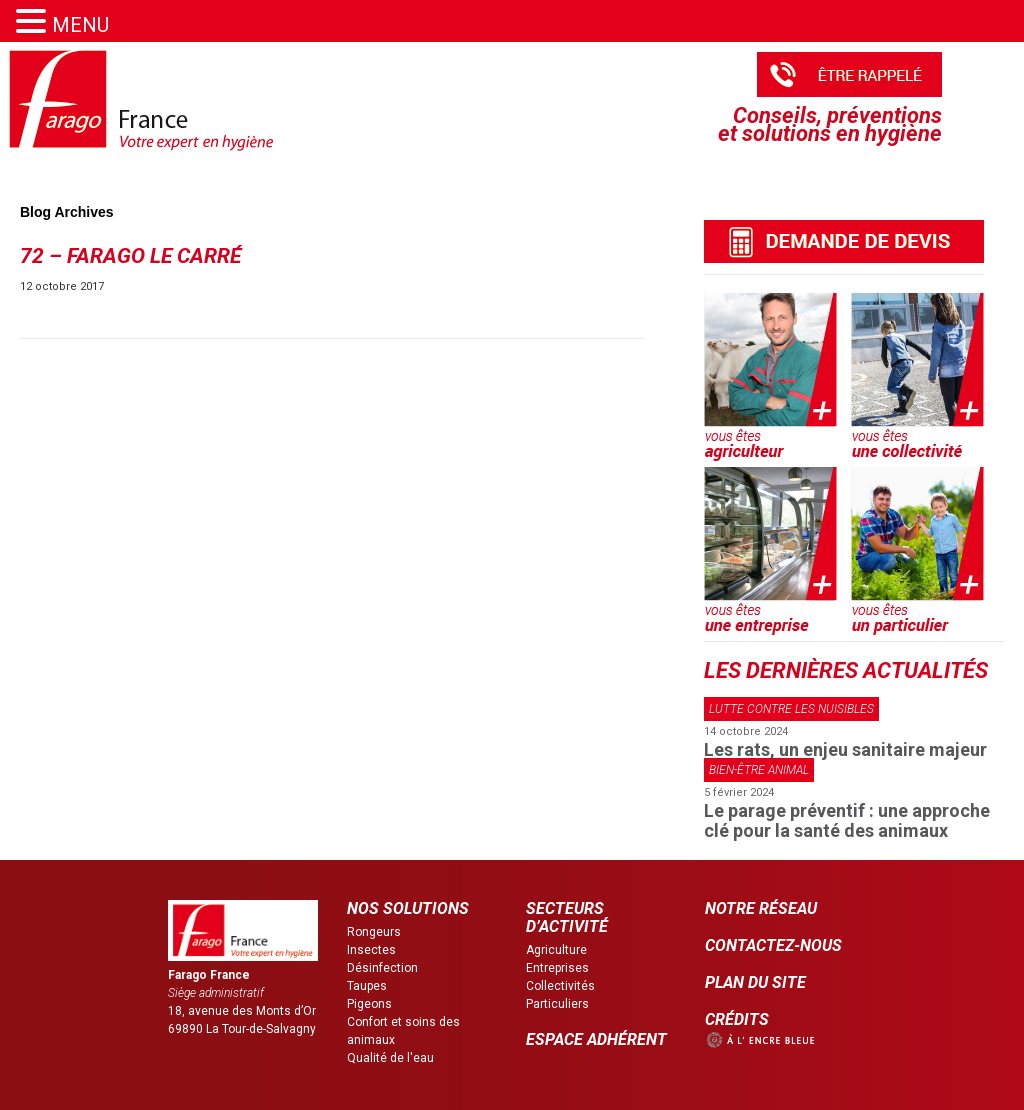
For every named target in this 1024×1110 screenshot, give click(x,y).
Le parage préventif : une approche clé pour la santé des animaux (847, 820)
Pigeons (369, 1004)
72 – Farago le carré (130, 256)
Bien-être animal (759, 770)
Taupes (367, 986)
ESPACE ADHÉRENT (596, 1039)
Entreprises (557, 968)
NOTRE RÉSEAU (761, 908)
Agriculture (556, 950)
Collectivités (560, 986)
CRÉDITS (737, 1019)
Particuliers (557, 1004)
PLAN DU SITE (755, 982)
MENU (80, 25)
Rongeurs (374, 932)
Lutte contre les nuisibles (791, 709)
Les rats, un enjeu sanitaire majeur (845, 749)
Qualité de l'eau (390, 1058)
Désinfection (382, 968)
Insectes (371, 950)
